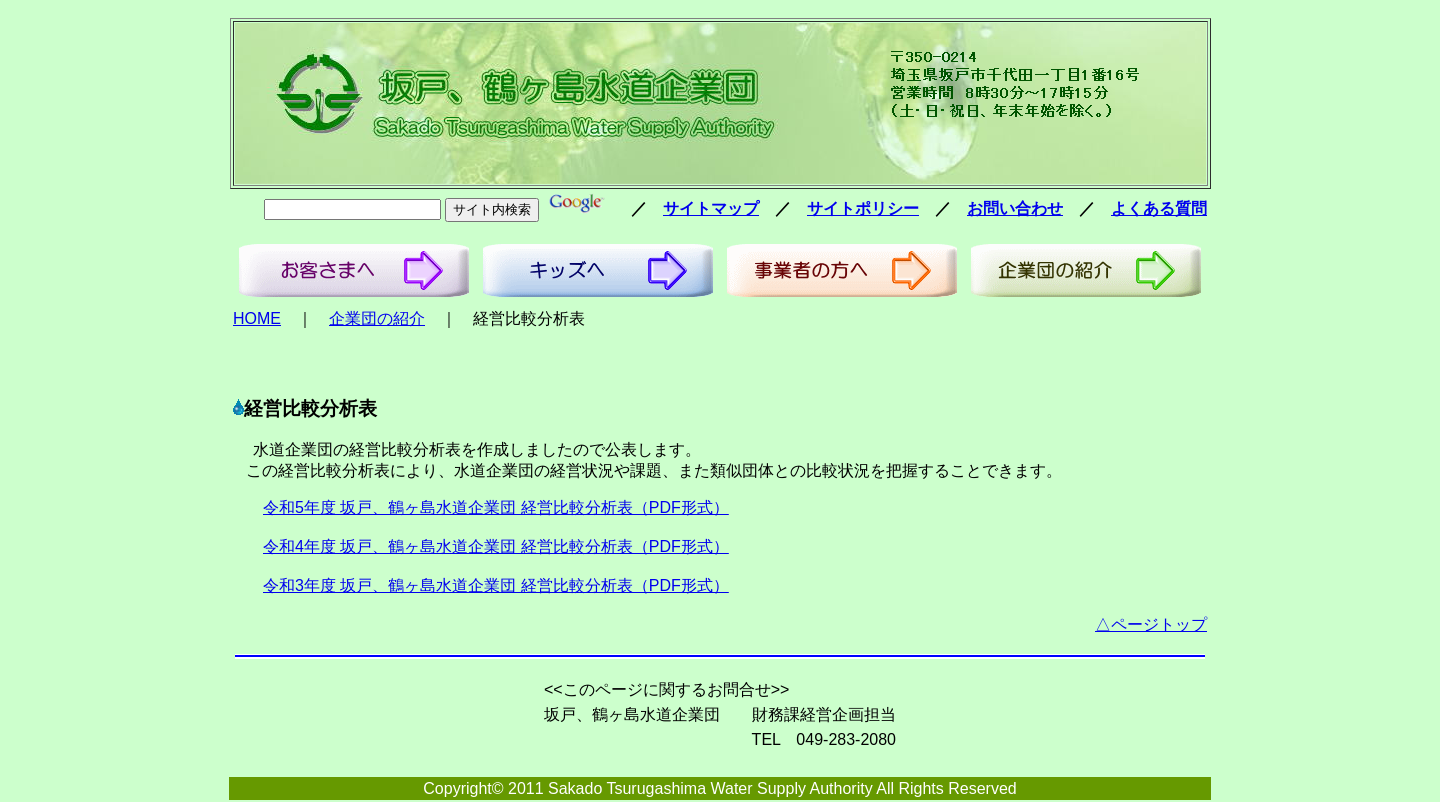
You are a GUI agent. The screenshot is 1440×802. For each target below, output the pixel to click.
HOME (257, 318)
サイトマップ (711, 208)
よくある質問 (1159, 208)
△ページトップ (1151, 624)
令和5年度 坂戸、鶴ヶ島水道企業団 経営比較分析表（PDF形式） (496, 507)
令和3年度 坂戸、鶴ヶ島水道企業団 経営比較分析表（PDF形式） (496, 585)
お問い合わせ (1015, 208)
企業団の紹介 (377, 318)
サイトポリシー (863, 208)
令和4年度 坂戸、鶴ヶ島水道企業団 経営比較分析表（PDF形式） (496, 546)
